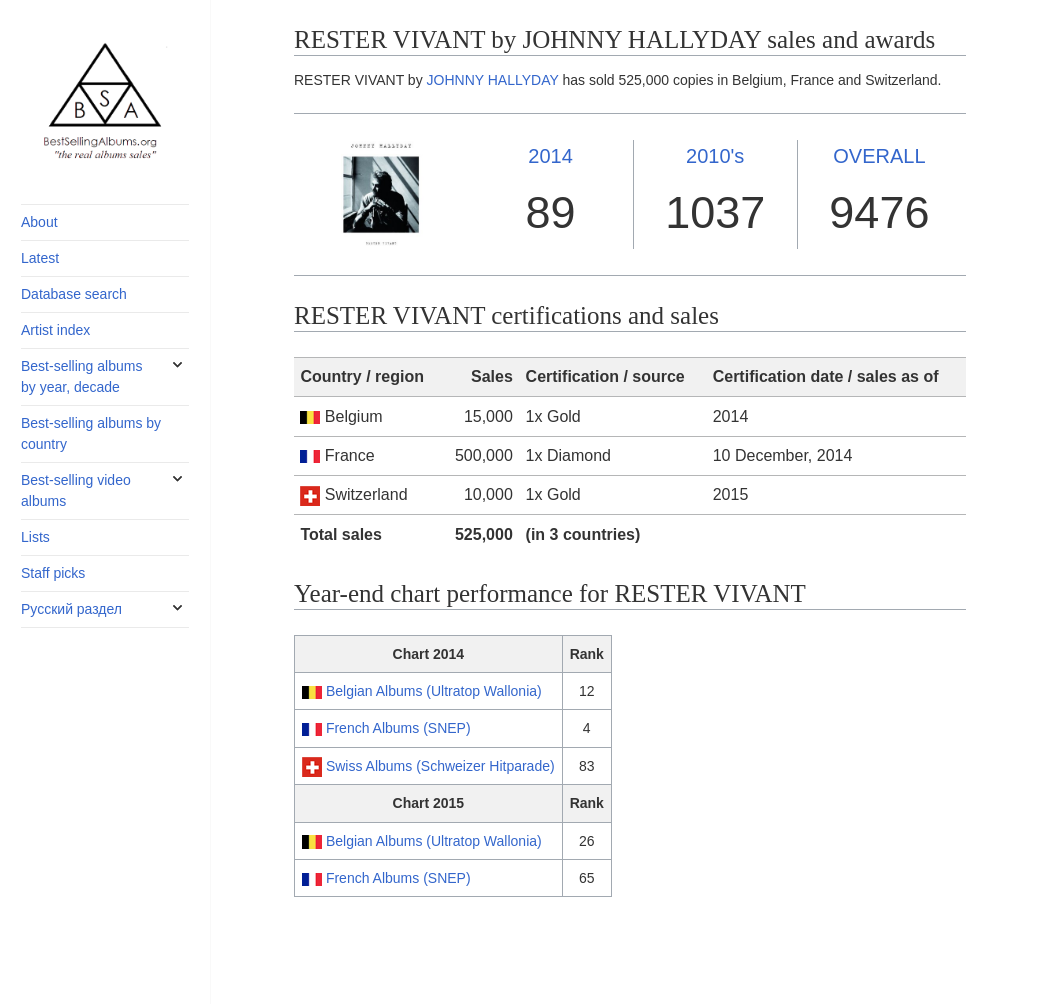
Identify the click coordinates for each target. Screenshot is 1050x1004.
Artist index (55, 330)
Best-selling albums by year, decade (81, 376)
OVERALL (879, 156)
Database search (74, 294)
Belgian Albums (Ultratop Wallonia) (434, 691)
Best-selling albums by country (91, 433)
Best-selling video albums (76, 490)
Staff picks (53, 573)
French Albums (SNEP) (398, 728)
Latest (40, 258)
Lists (35, 537)
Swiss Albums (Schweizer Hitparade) (440, 766)
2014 (550, 156)
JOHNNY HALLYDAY (493, 80)
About (39, 222)
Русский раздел (71, 609)
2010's (715, 156)
